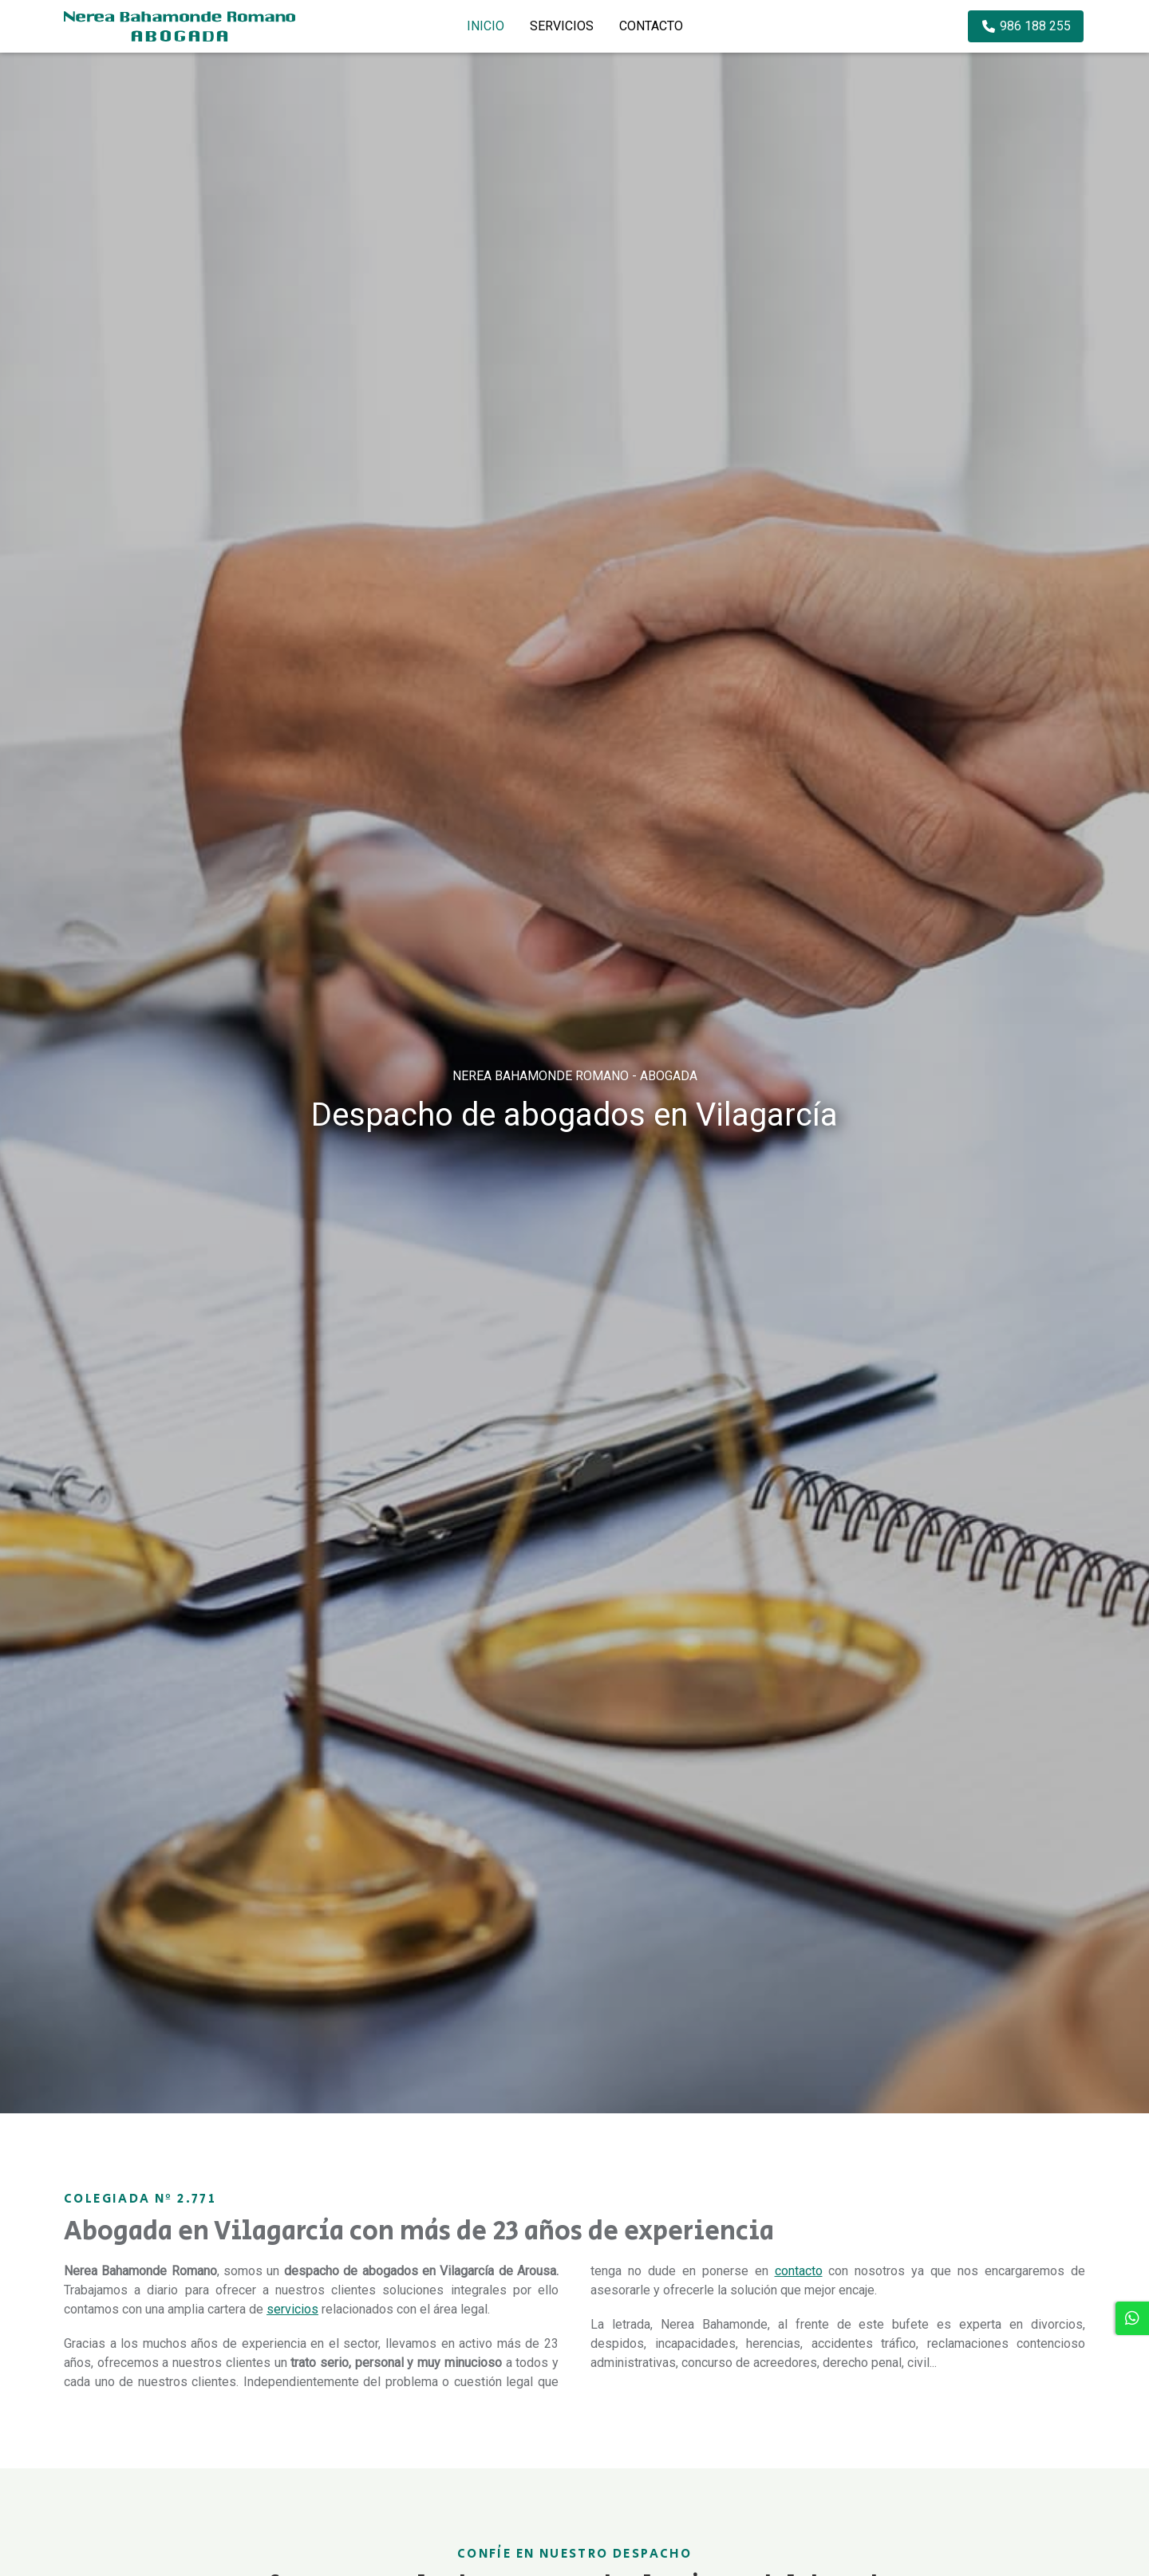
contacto (799, 2270)
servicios (292, 2309)
